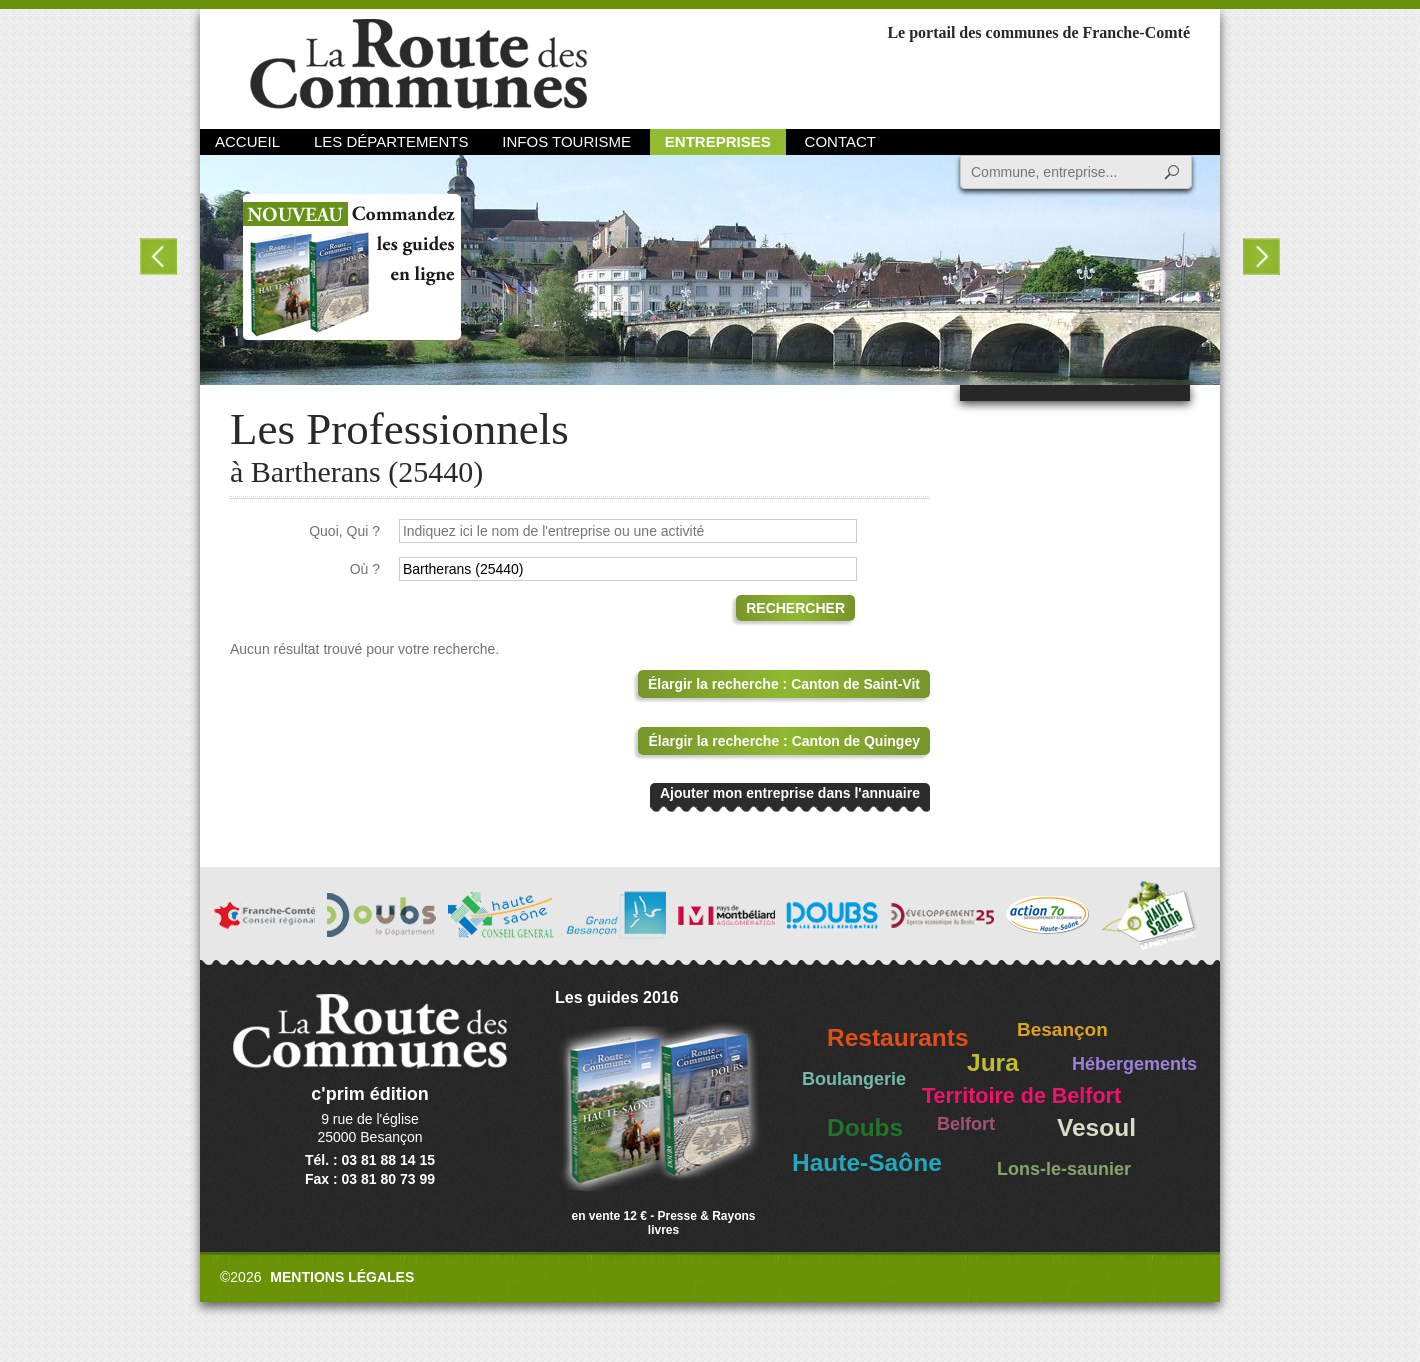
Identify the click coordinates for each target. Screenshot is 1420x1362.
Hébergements (1134, 1064)
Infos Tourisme (566, 141)
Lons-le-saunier (1064, 1169)
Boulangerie (854, 1079)
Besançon (1062, 1029)
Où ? (365, 569)
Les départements (391, 141)
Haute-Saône (867, 1162)
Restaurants (898, 1037)
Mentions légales (342, 1277)
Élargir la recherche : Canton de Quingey (784, 741)
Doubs (865, 1127)
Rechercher (795, 608)
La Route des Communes (418, 64)
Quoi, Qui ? (344, 531)
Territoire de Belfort (1021, 1096)
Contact (840, 141)
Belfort (966, 1124)
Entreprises (718, 141)
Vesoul (1096, 1127)
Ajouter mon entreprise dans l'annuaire (790, 793)
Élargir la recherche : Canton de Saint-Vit (784, 684)
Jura (993, 1062)
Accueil (247, 141)
